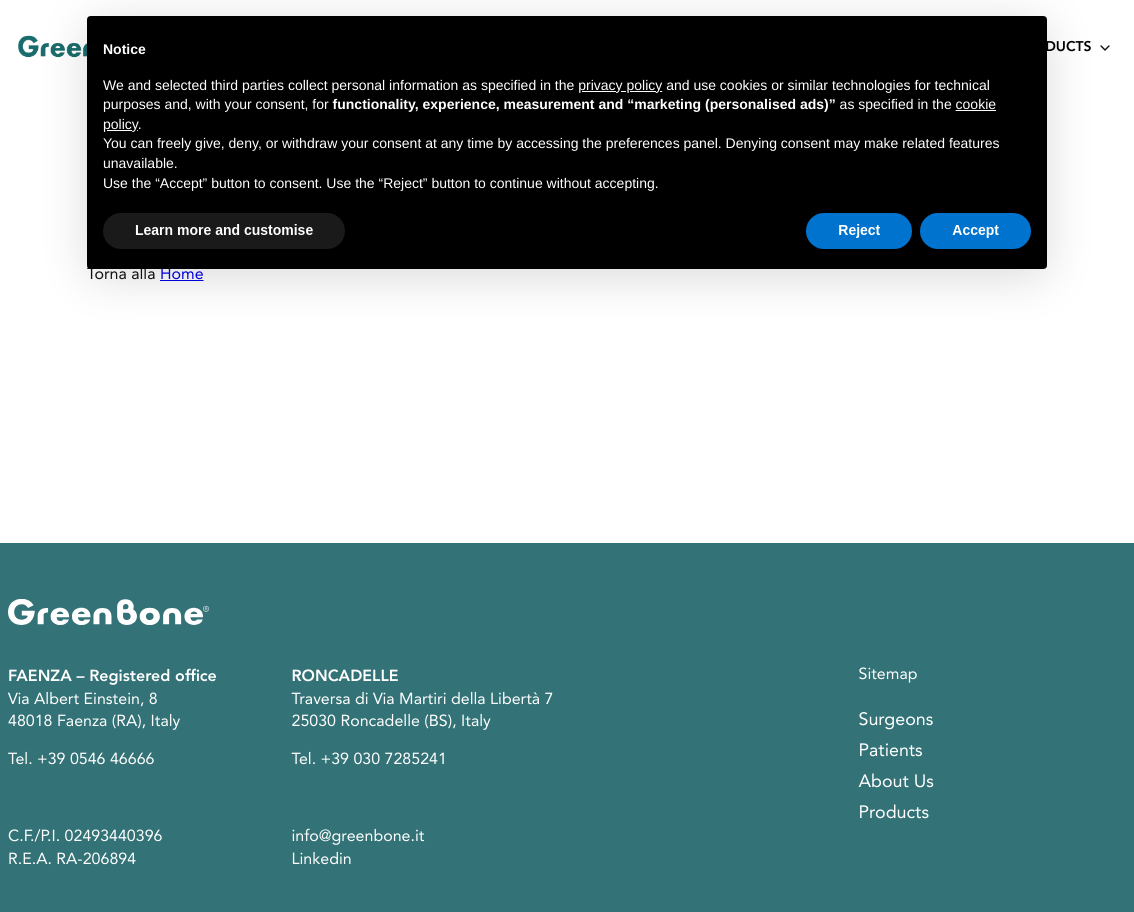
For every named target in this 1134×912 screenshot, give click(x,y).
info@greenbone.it (358, 836)
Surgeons (896, 720)
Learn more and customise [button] (224, 230)
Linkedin (322, 859)
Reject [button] (859, 230)
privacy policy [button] (620, 85)
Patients (891, 751)
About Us (896, 782)
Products (1053, 48)
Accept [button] (975, 230)
